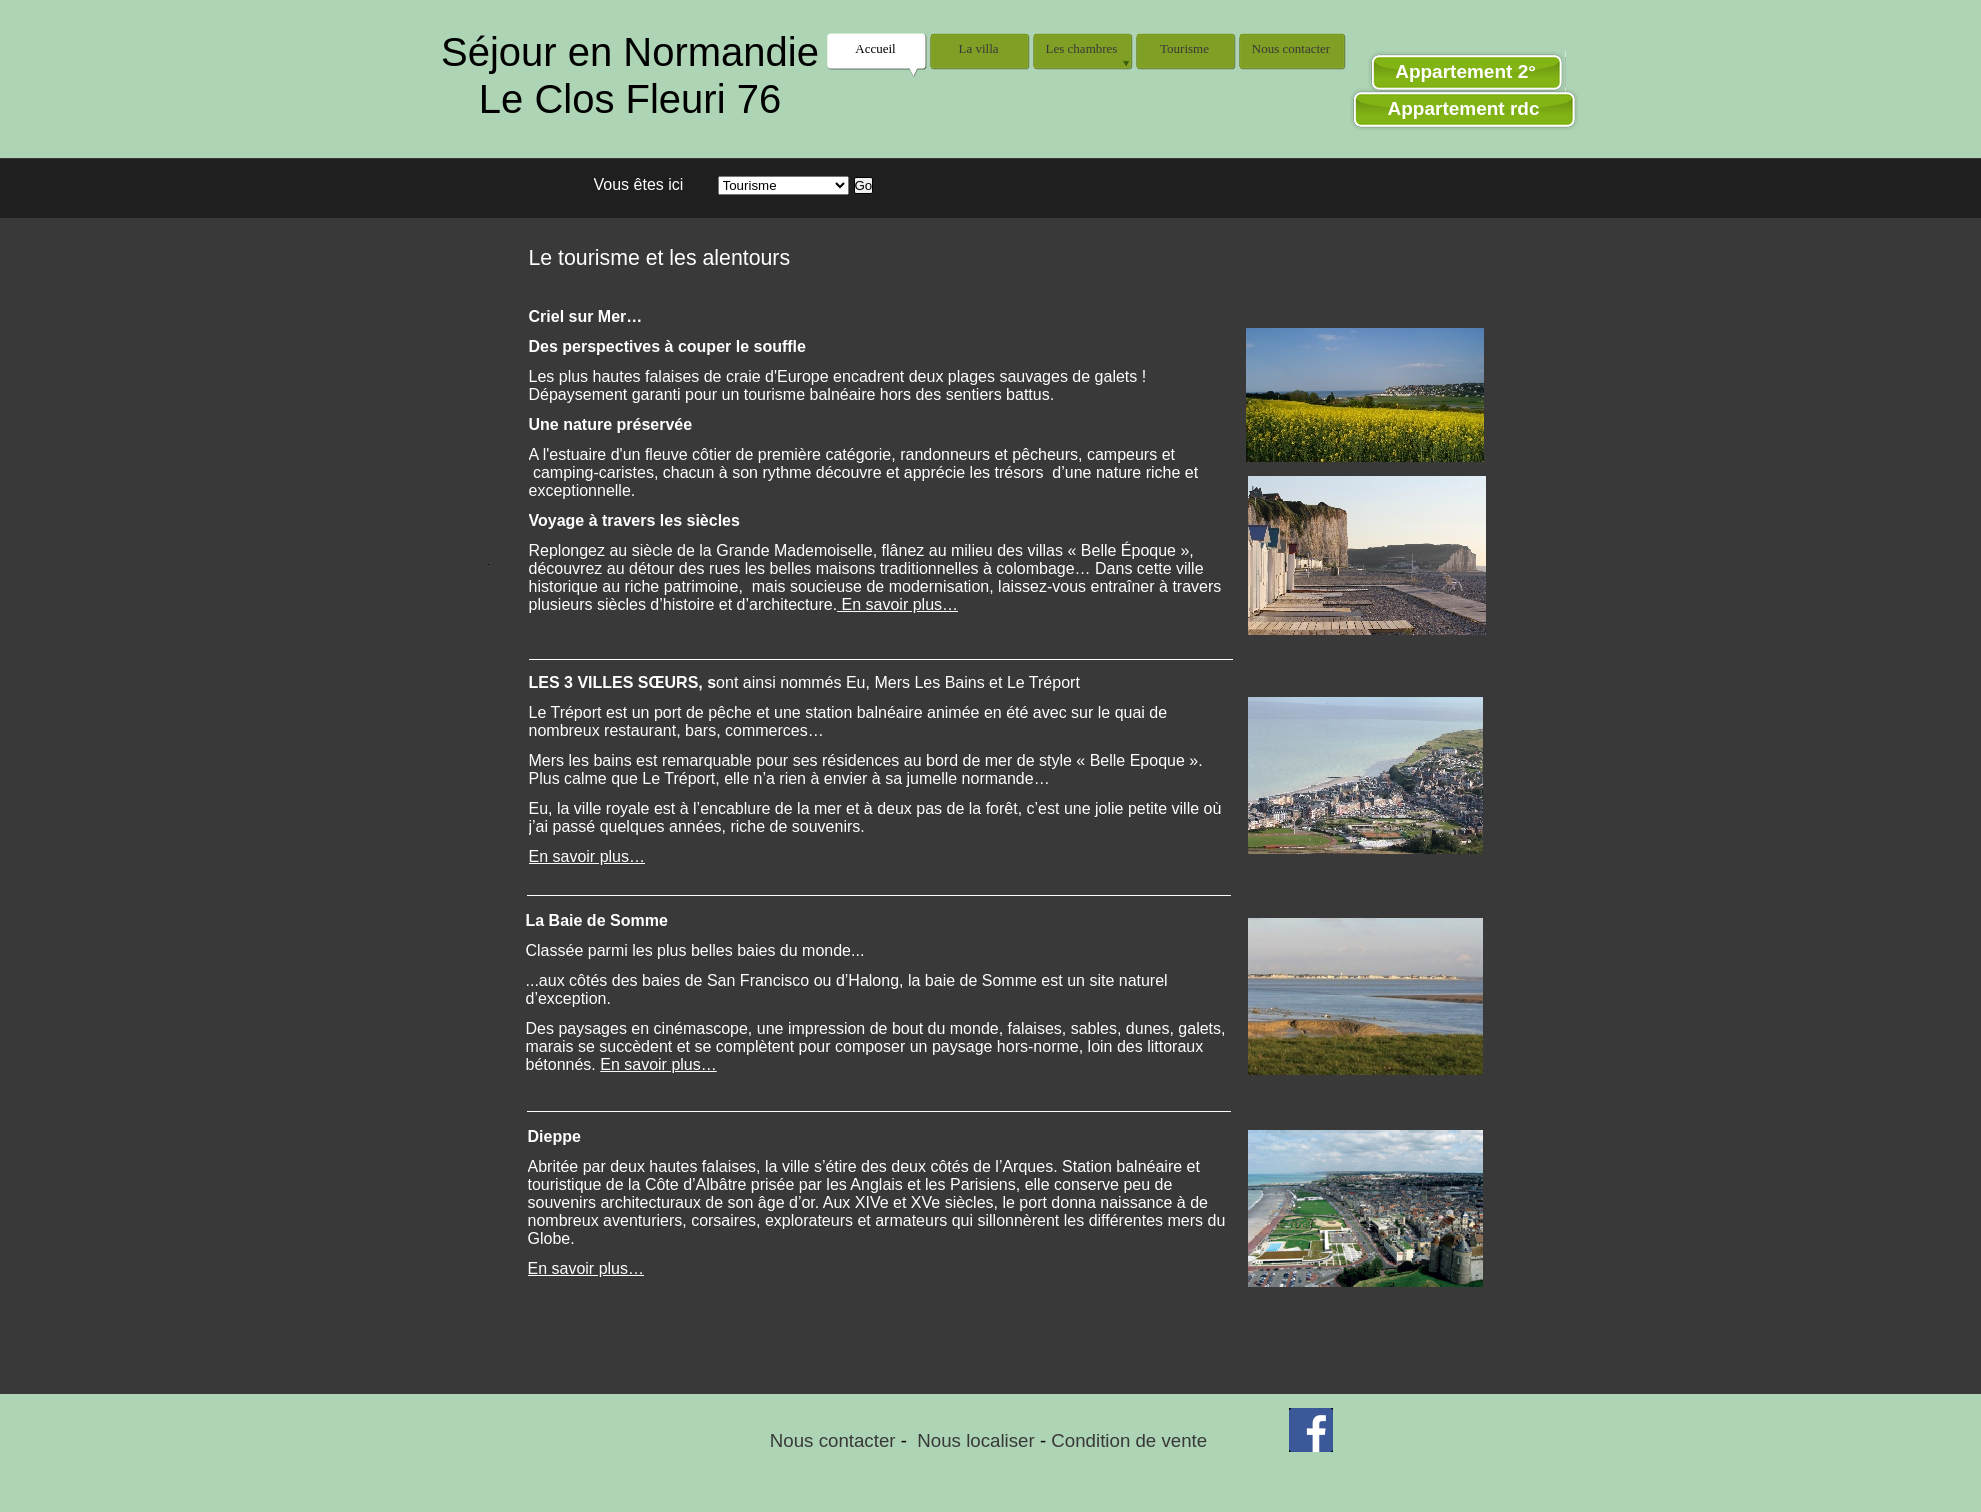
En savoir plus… (587, 856)
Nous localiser (975, 1440)
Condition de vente (1129, 1440)
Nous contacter (833, 1440)
